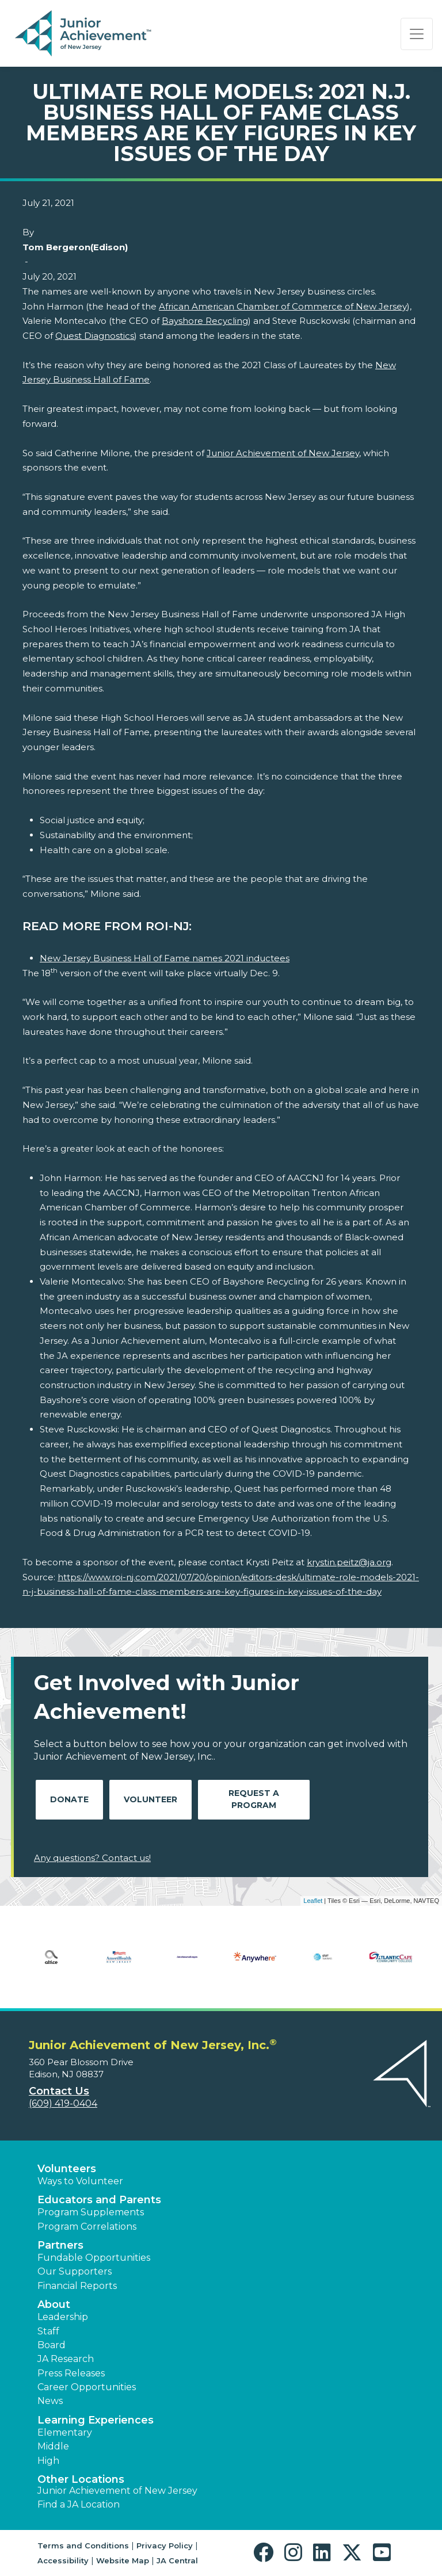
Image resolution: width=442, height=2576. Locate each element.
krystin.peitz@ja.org (349, 1562)
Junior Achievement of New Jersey (283, 453)
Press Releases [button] (71, 2373)
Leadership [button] (62, 2316)
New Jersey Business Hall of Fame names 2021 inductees (164, 958)
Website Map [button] (122, 2560)
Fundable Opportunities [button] (93, 2257)
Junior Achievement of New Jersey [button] (117, 2490)
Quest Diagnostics (94, 335)
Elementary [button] (64, 2432)
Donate (69, 1799)
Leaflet (312, 1900)
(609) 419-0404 (63, 2103)
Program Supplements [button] (90, 2212)
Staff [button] (48, 2331)
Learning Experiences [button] (95, 2420)
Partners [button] (60, 2245)
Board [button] (51, 2345)
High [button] (48, 2460)
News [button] (50, 2400)
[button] (266, 2552)
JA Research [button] (65, 2358)
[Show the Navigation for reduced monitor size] (417, 34)
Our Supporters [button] (74, 2271)
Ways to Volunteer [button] (80, 2181)
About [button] (53, 2304)
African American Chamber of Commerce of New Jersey (283, 306)
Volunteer (150, 1799)
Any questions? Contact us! (92, 1857)
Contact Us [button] (59, 2091)
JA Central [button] (177, 2560)
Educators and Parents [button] (99, 2200)
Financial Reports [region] (77, 2285)
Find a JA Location (78, 2504)
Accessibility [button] (63, 2560)
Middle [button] (53, 2446)
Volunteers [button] (66, 2169)
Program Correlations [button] (86, 2226)
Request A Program (253, 1799)
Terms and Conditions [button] (83, 2545)
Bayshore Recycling (205, 320)
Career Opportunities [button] (86, 2387)
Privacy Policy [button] (164, 2545)
